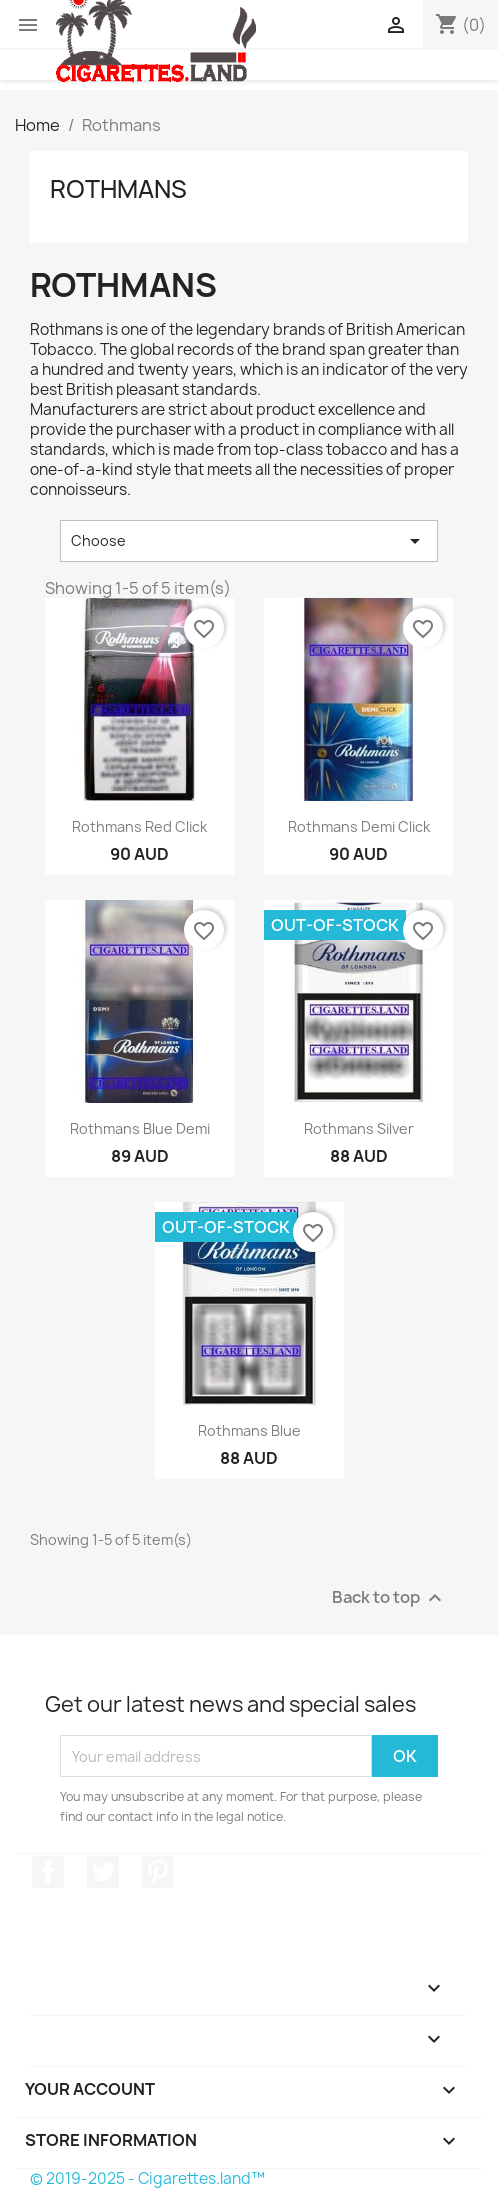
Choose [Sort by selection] (249, 541)
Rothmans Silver (359, 1128)
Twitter (103, 1872)
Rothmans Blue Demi (140, 1128)
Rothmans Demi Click (359, 826)
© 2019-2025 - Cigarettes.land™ (147, 2178)
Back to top (389, 1598)
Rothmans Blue (249, 1430)
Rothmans (118, 189)
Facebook (48, 1872)
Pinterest (158, 1872)
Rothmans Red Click (139, 826)
